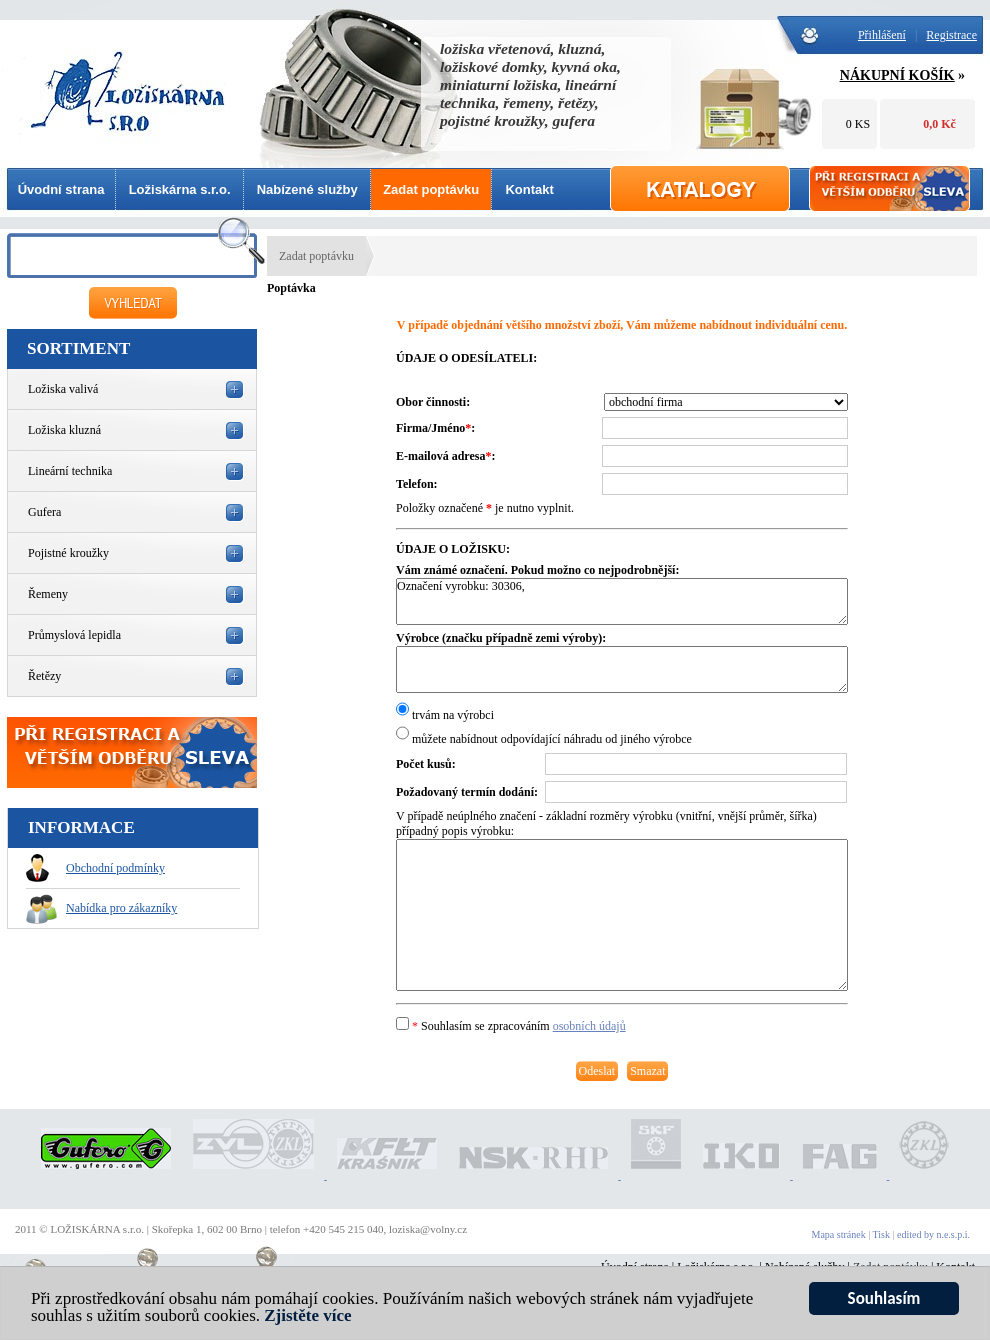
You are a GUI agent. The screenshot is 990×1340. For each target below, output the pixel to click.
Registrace (951, 35)
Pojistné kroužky (68, 553)
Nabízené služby (307, 189)
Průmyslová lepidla (74, 635)
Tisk (881, 1234)
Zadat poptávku (431, 189)
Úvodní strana (61, 189)
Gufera (44, 512)
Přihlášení (882, 35)
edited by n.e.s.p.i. (933, 1234)
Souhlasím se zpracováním (511, 1026)
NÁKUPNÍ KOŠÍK (897, 75)
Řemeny (48, 594)
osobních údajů (589, 1026)
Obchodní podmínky (95, 868)
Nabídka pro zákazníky (101, 908)
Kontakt (529, 189)
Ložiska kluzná (64, 430)
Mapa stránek (839, 1234)
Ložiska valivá (63, 389)
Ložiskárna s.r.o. (180, 189)
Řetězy (44, 676)
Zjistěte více (307, 1316)
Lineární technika (70, 471)
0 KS (858, 124)
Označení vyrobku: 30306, (622, 601)
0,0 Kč (939, 124)
